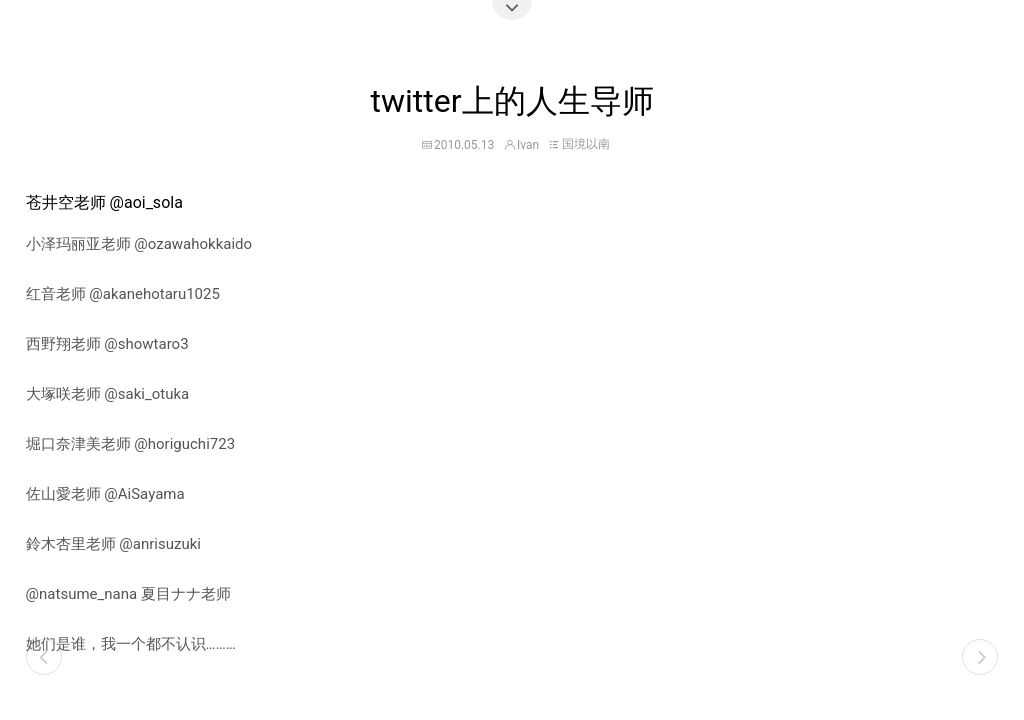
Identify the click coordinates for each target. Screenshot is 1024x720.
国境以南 (586, 144)
